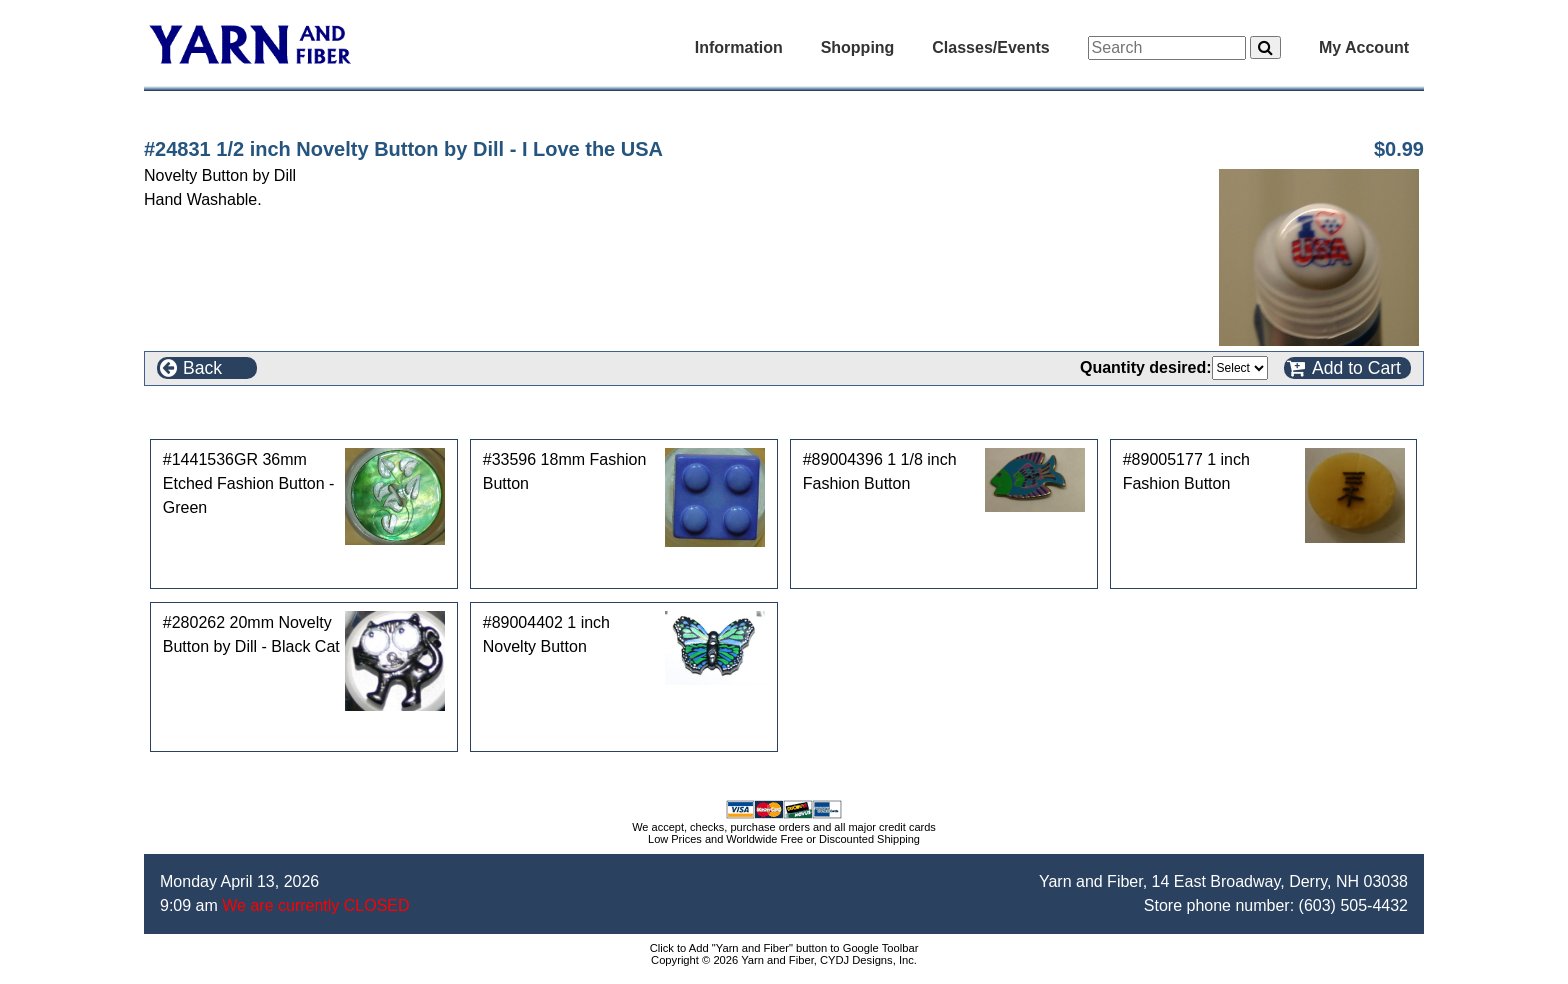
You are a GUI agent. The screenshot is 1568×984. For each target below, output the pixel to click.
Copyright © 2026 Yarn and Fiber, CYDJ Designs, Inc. (784, 960)
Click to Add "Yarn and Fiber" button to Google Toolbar (784, 948)
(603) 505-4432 (1353, 905)
